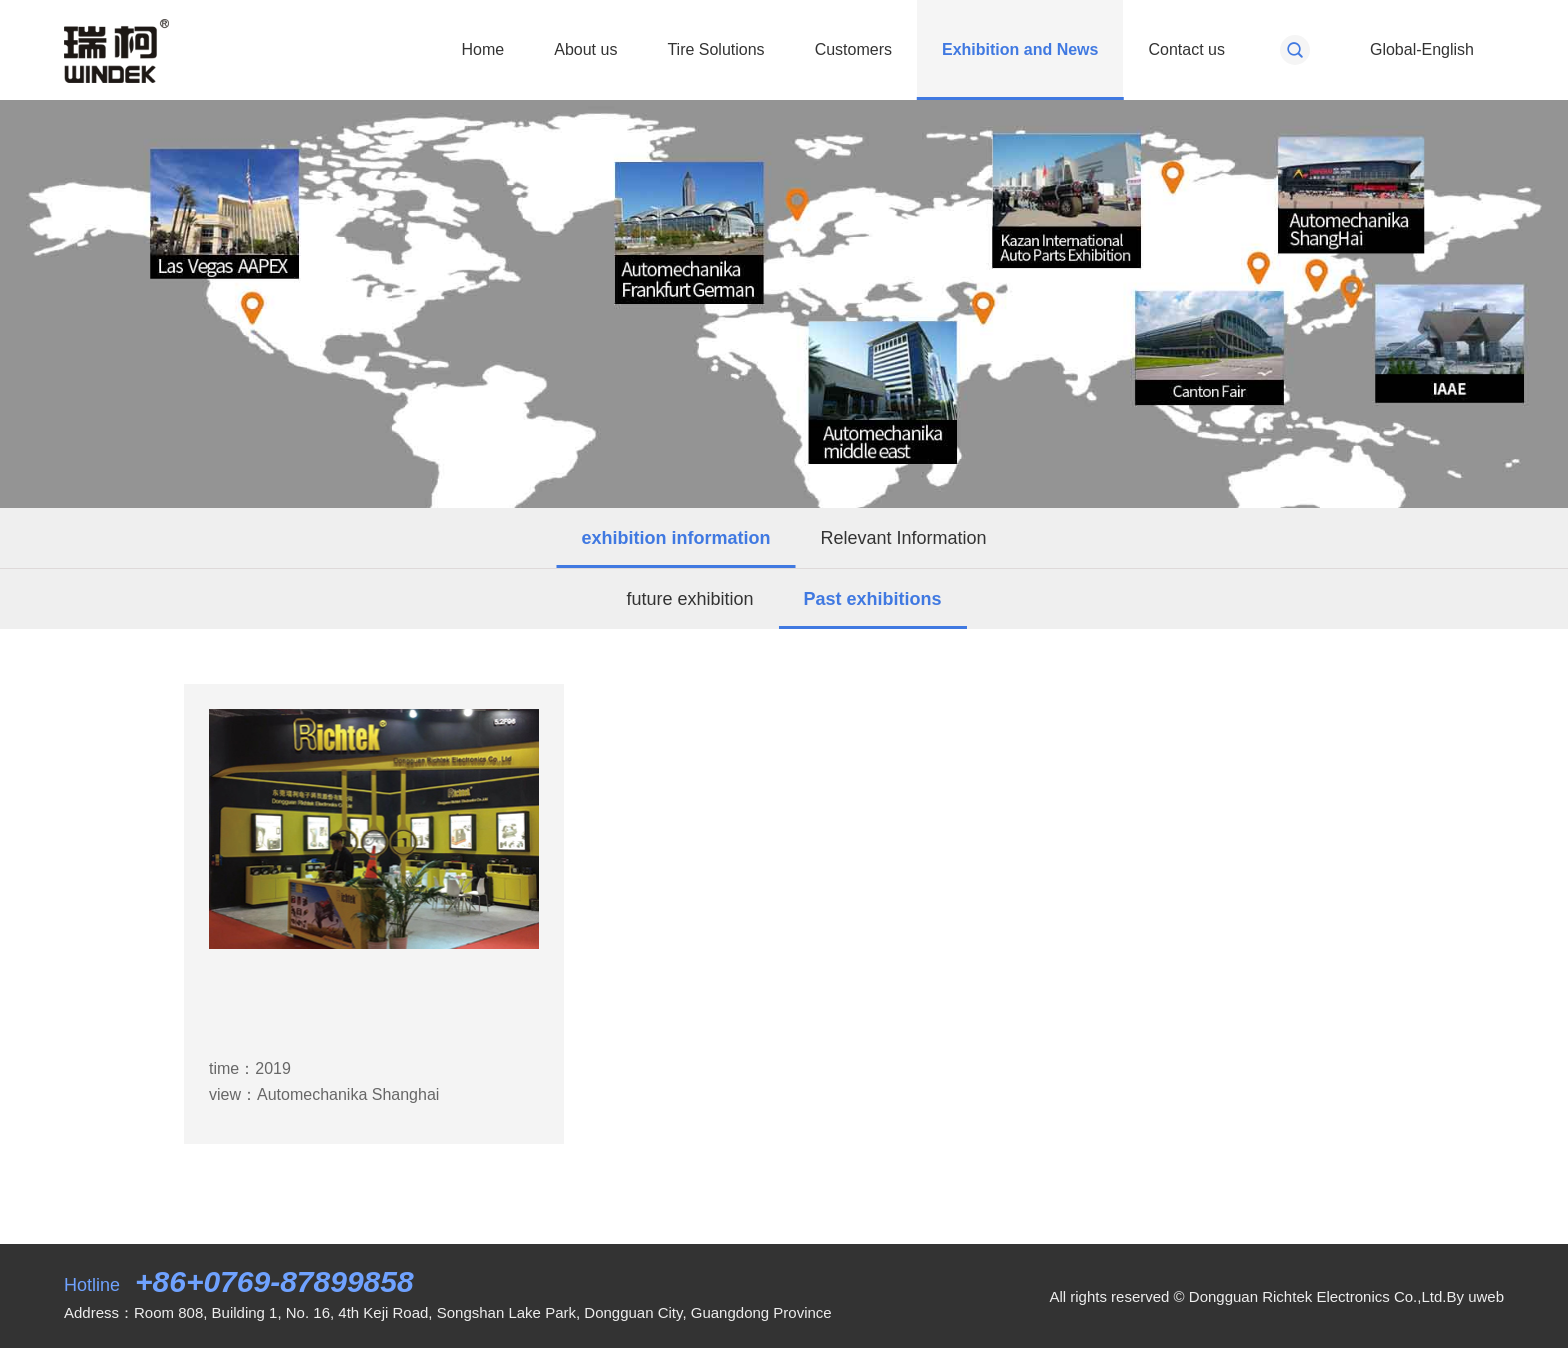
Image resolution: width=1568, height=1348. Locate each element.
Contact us (1186, 49)
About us (585, 49)
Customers (853, 49)
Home (483, 49)
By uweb (1475, 1296)
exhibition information (675, 538)
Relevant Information (903, 538)
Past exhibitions (873, 599)
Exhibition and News (1020, 49)
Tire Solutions (715, 49)
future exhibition (689, 599)
